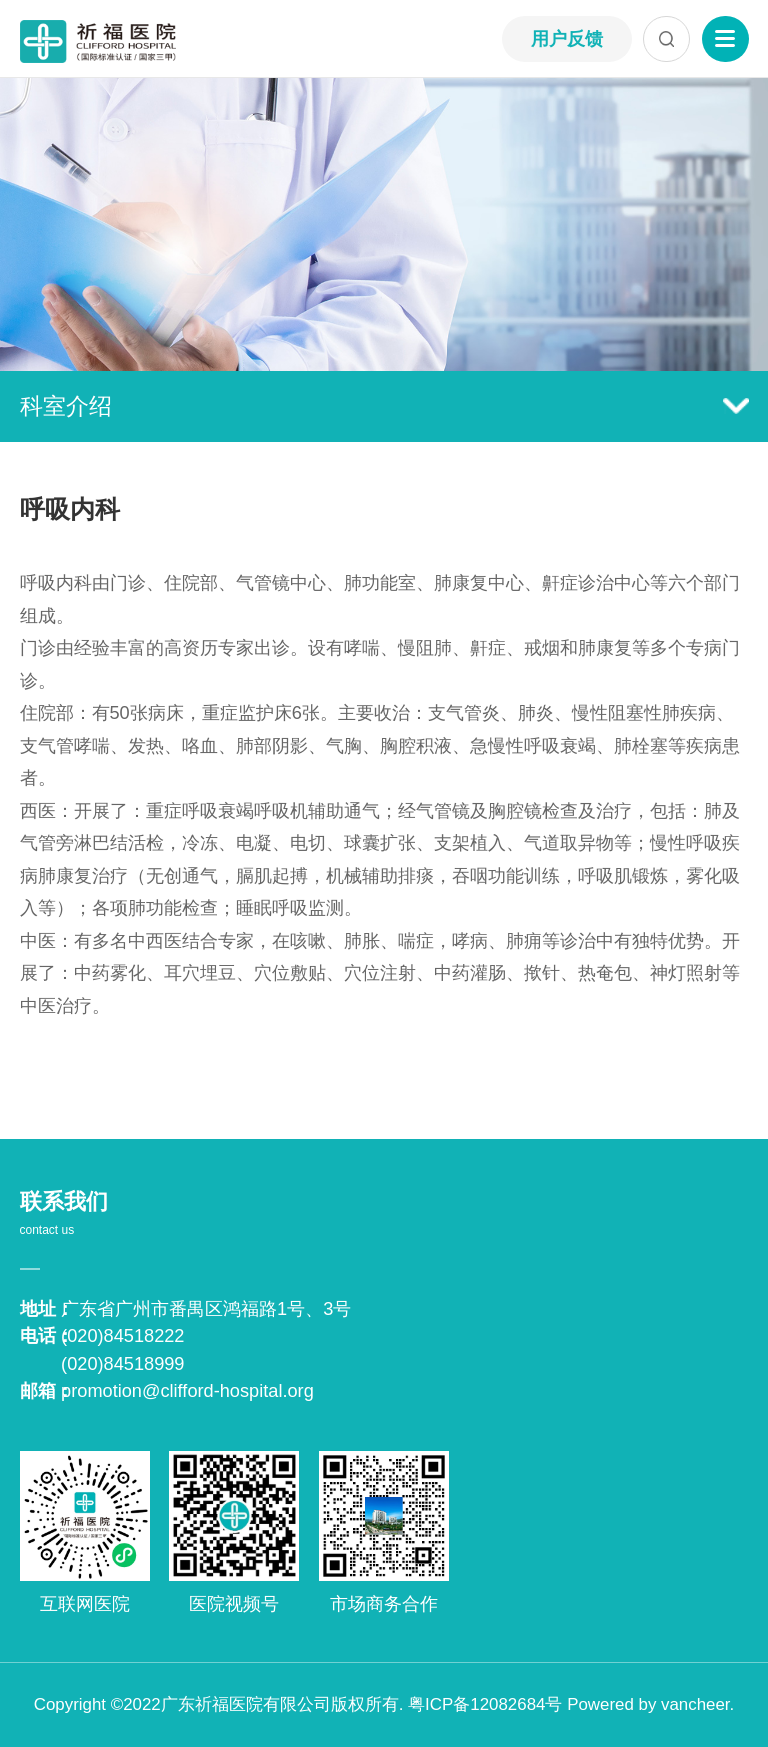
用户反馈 (567, 39)
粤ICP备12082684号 (485, 1704)
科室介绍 (384, 406)
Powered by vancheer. (650, 1704)
